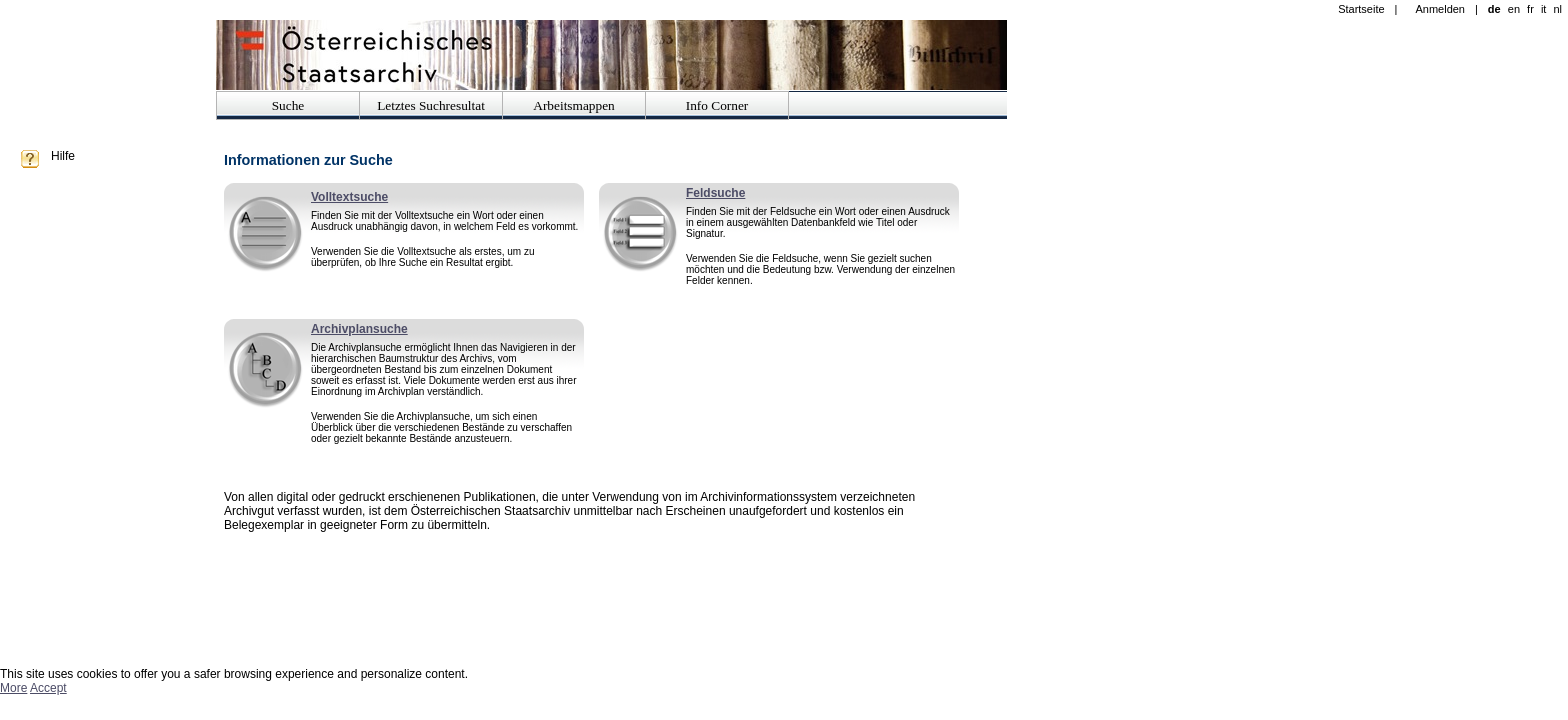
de (1494, 9)
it (1544, 9)
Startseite (1361, 9)
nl (1557, 9)
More (13, 688)
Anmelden (1440, 9)
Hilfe (63, 156)
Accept (48, 688)
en (1514, 9)
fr (1530, 9)
